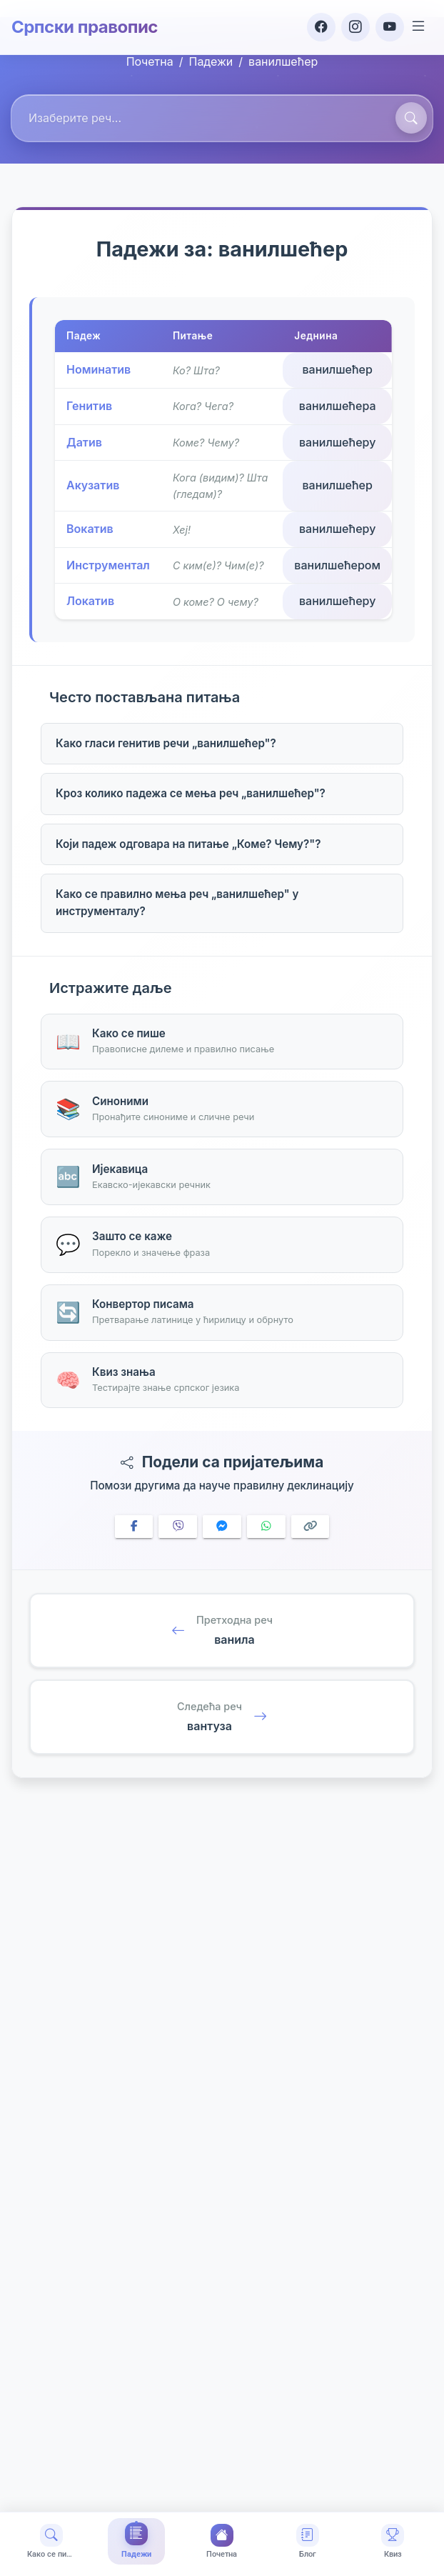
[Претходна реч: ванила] (222, 1630)
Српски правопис (84, 27)
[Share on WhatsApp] (266, 1527)
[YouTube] (389, 27)
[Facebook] (321, 27)
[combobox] (222, 118)
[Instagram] (355, 27)
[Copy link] (310, 1527)
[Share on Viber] (177, 1527)
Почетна (149, 61)
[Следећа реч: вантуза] (222, 1716)
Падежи (210, 61)
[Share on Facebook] (134, 1527)
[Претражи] (411, 118)
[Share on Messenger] (222, 1527)
